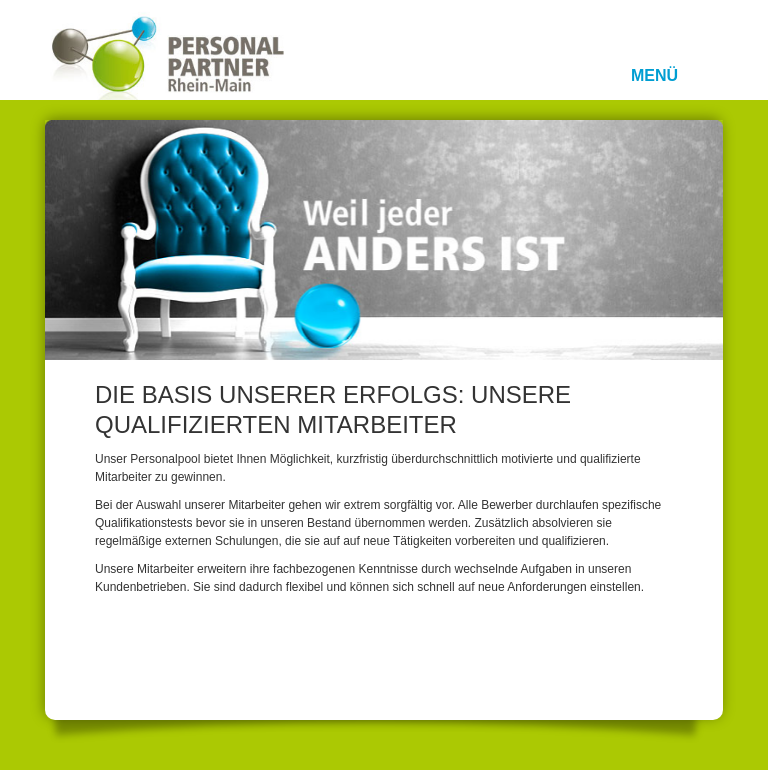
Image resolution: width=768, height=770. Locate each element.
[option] (384, 240)
